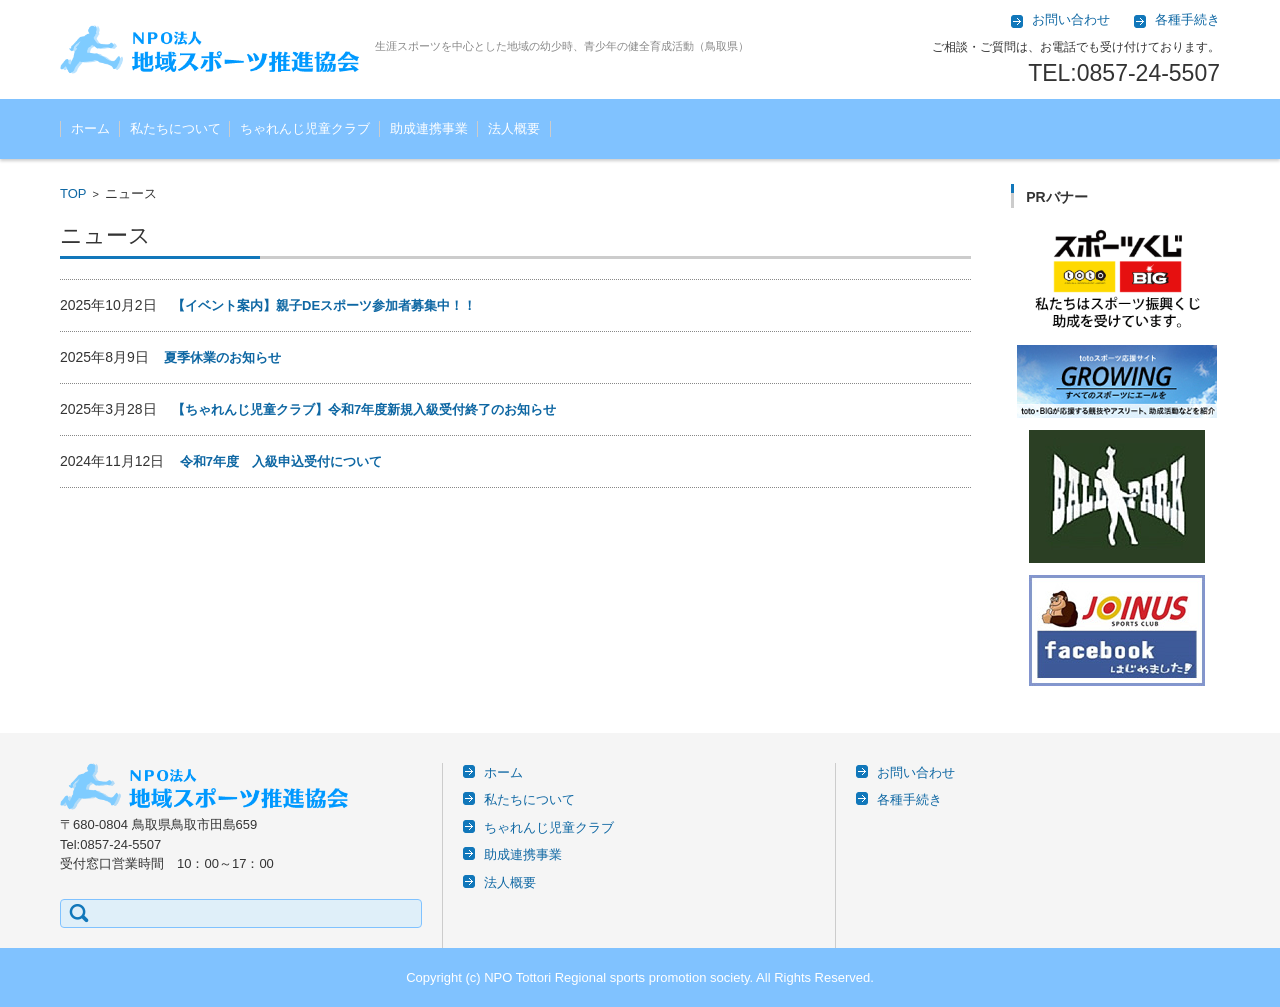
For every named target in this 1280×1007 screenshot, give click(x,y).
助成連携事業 (429, 128)
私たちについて (175, 128)
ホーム (90, 128)
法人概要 (514, 128)
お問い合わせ (916, 772)
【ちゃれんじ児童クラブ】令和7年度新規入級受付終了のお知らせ (364, 409)
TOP (73, 193)
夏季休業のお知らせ (222, 357)
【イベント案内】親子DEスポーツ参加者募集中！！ (324, 305)
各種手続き (909, 799)
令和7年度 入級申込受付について (281, 461)
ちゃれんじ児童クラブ (305, 128)
